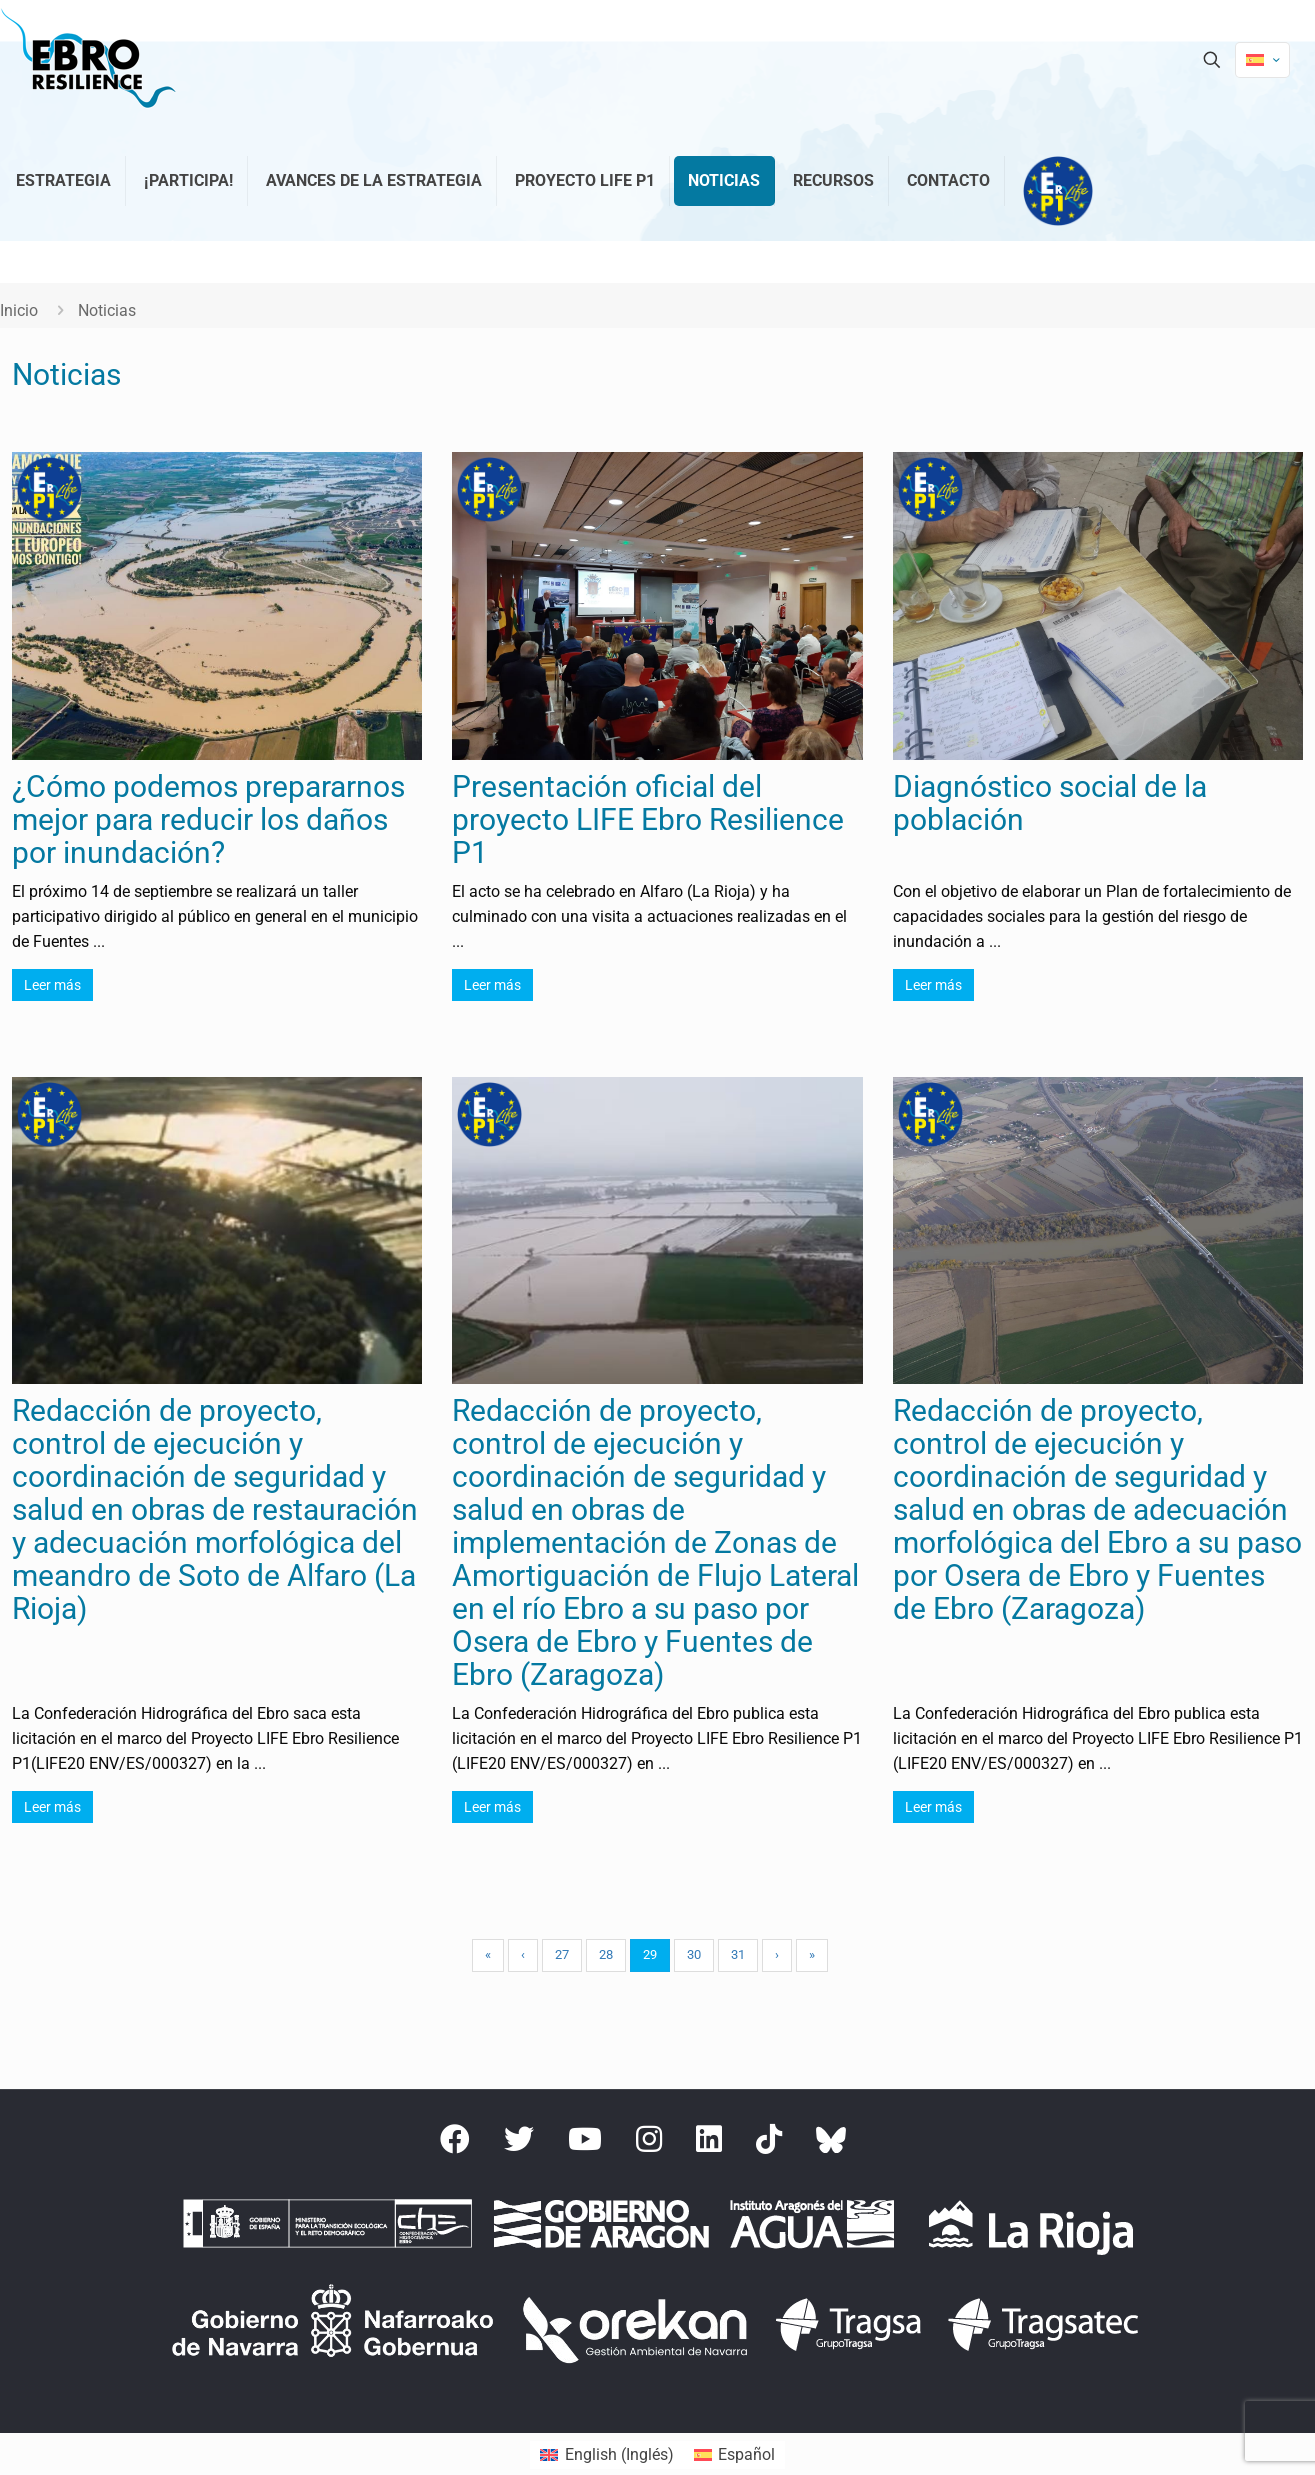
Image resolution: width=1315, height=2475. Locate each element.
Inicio (19, 310)
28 (606, 1954)
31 (738, 1954)
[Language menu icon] (1262, 60)
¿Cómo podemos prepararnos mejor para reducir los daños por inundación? (208, 819)
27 (562, 1954)
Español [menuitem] (746, 2454)
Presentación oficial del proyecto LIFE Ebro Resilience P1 (648, 819)
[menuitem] (606, 2455)
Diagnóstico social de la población (1050, 803)
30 (694, 1954)
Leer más (52, 985)
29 (650, 1954)
